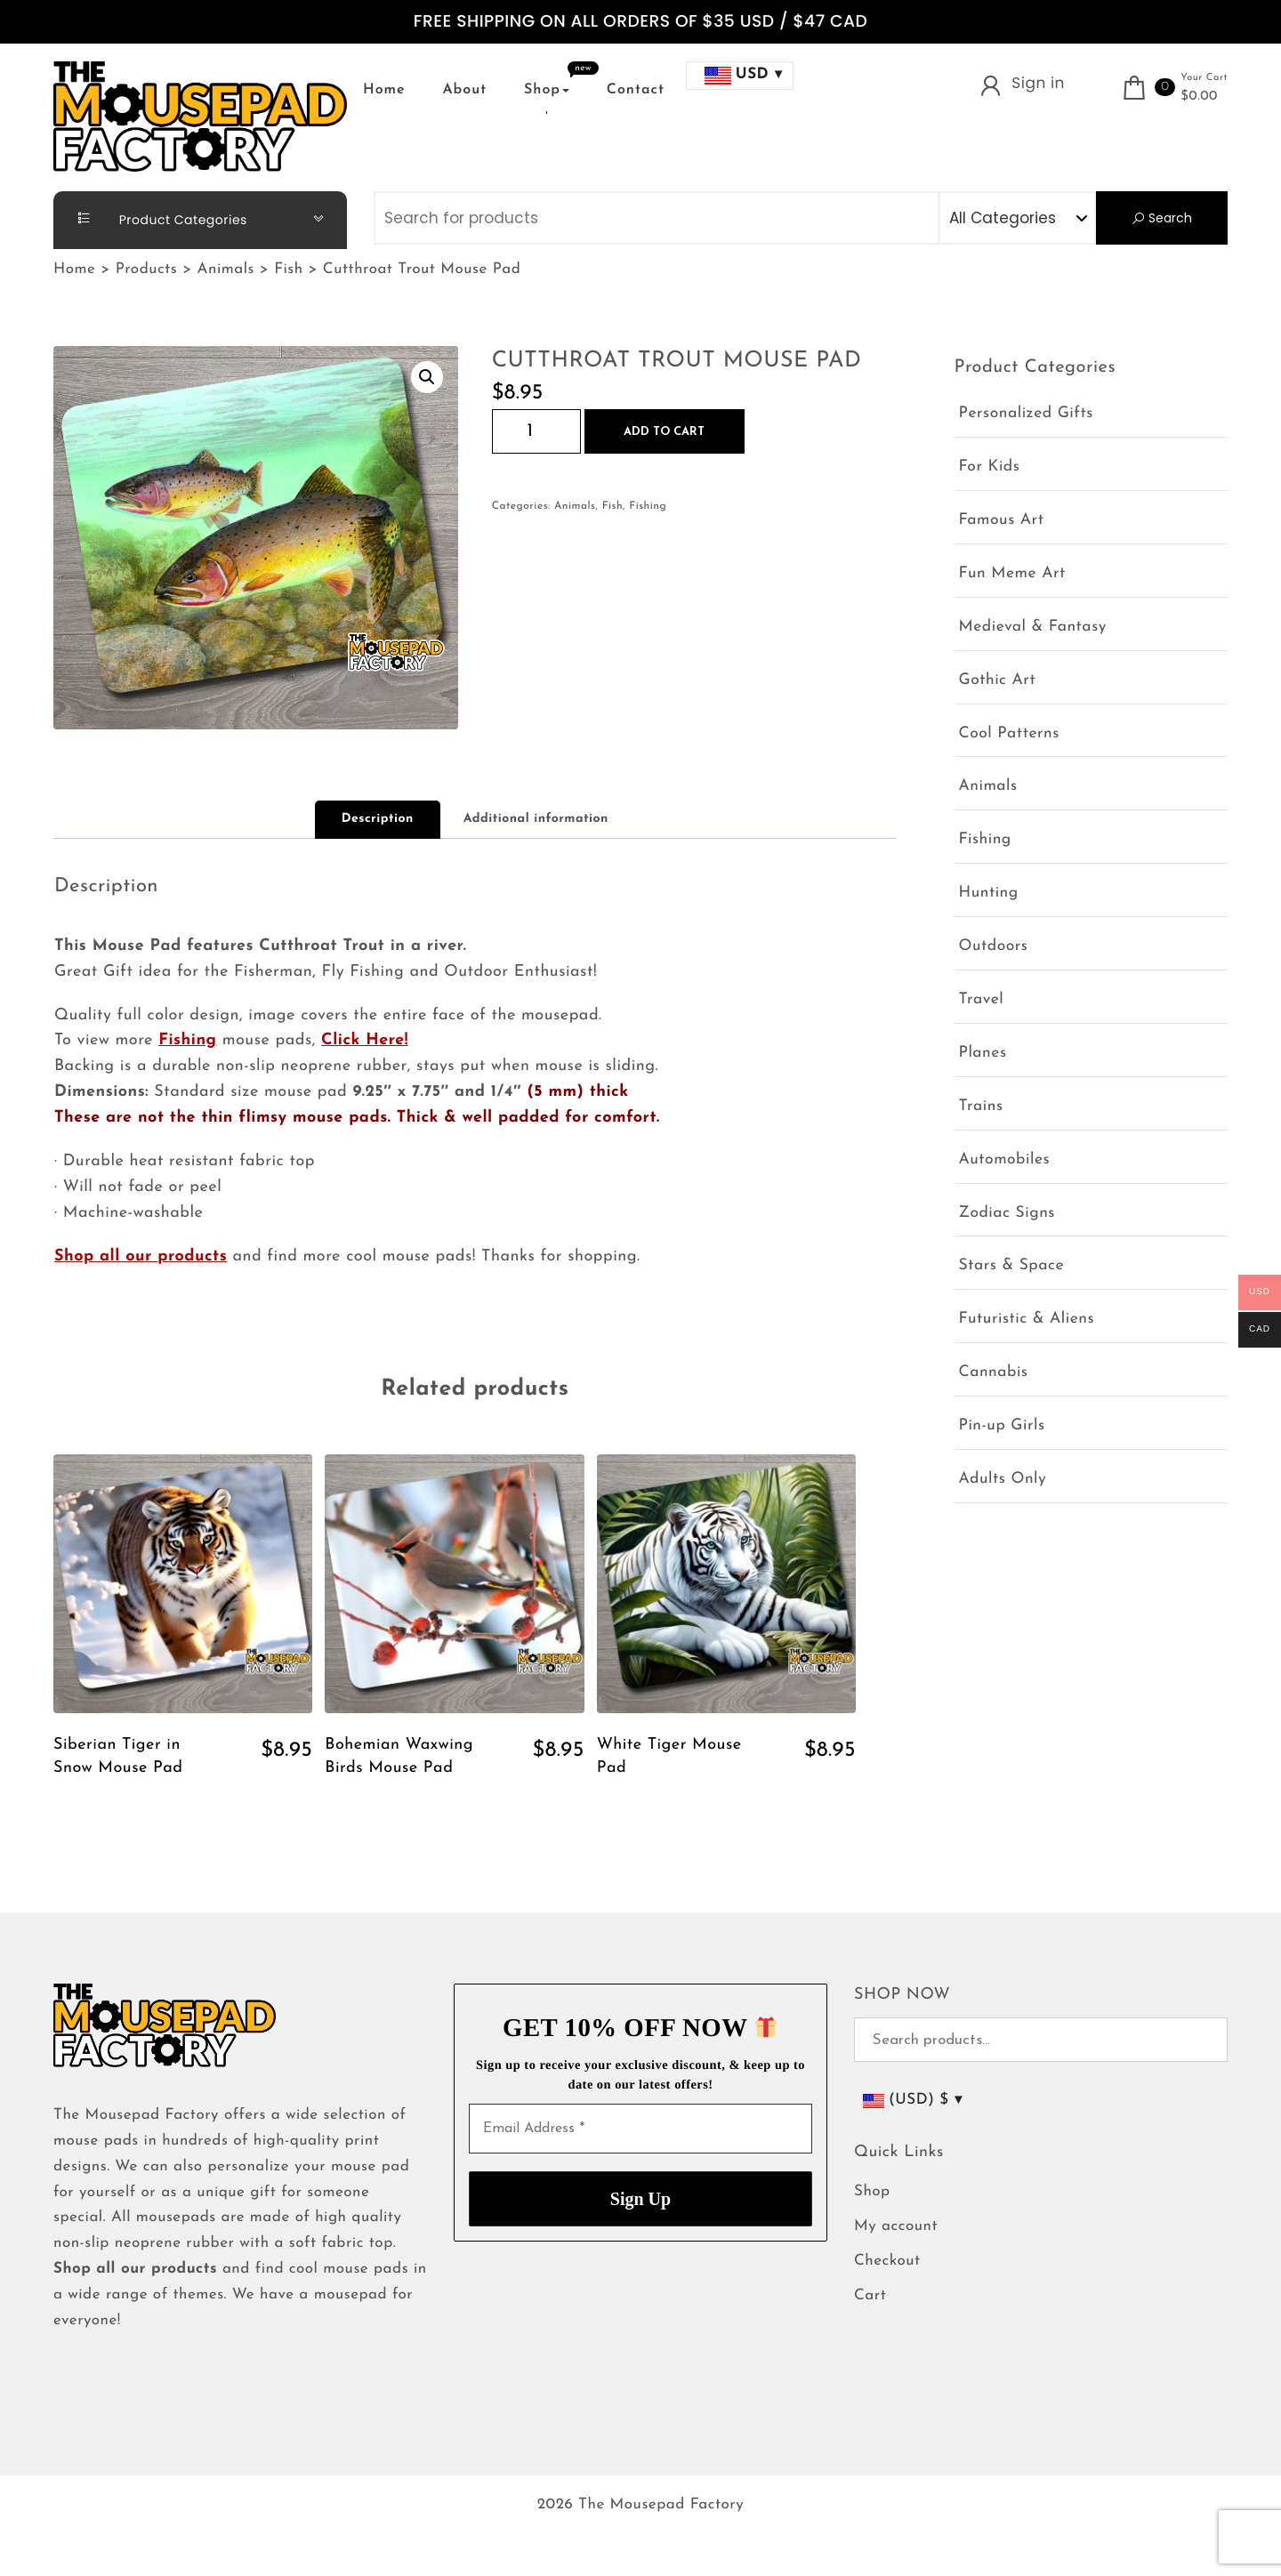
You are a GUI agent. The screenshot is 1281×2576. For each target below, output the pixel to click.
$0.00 (1199, 97)
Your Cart (1204, 78)
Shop (546, 90)
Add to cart (664, 432)
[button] (427, 377)
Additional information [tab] (535, 818)
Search (1161, 218)
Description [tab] (378, 818)
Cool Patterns (1009, 734)
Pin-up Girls (1002, 1426)
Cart (870, 2296)
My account (896, 2226)
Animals (574, 506)
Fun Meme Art (1012, 574)
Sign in (1038, 82)
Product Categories (155, 219)
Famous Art (1001, 520)
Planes (983, 1053)
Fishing (647, 506)
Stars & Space (1012, 1266)
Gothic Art (997, 680)
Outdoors (993, 946)
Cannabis (993, 1373)
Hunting (989, 893)
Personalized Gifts (1026, 414)
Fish (612, 506)
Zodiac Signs (1007, 1213)
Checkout (887, 2261)
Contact (636, 90)
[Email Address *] (640, 2128)
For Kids (989, 467)
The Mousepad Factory (661, 2505)
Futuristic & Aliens (1027, 1319)
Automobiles (1005, 1160)
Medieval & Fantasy (1033, 627)
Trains (981, 1107)
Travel (981, 1000)
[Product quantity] (536, 431)
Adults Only (1003, 1479)
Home (384, 90)
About (464, 90)
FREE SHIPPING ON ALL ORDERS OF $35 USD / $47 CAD (640, 21)
